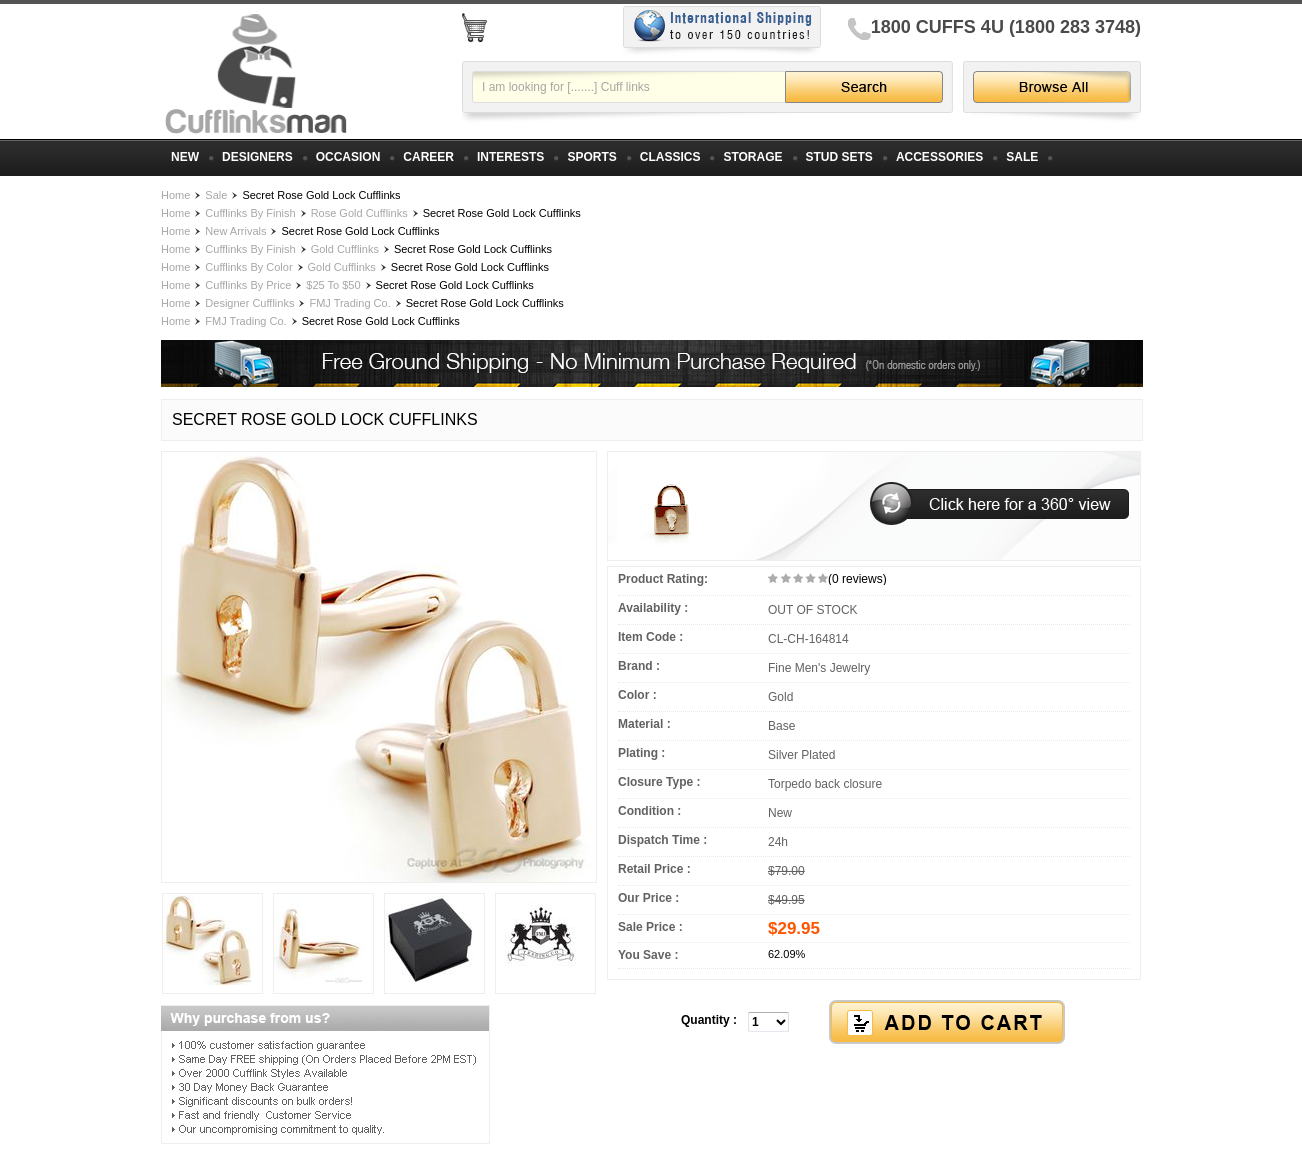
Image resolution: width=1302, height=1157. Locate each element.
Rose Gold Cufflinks (359, 213)
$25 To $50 (333, 285)
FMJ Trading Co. (349, 303)
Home (175, 195)
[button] (874, 1023)
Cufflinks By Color (248, 267)
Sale (216, 195)
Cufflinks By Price (248, 285)
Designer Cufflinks (249, 303)
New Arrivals (235, 231)
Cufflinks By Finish (250, 213)
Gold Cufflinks (345, 249)
